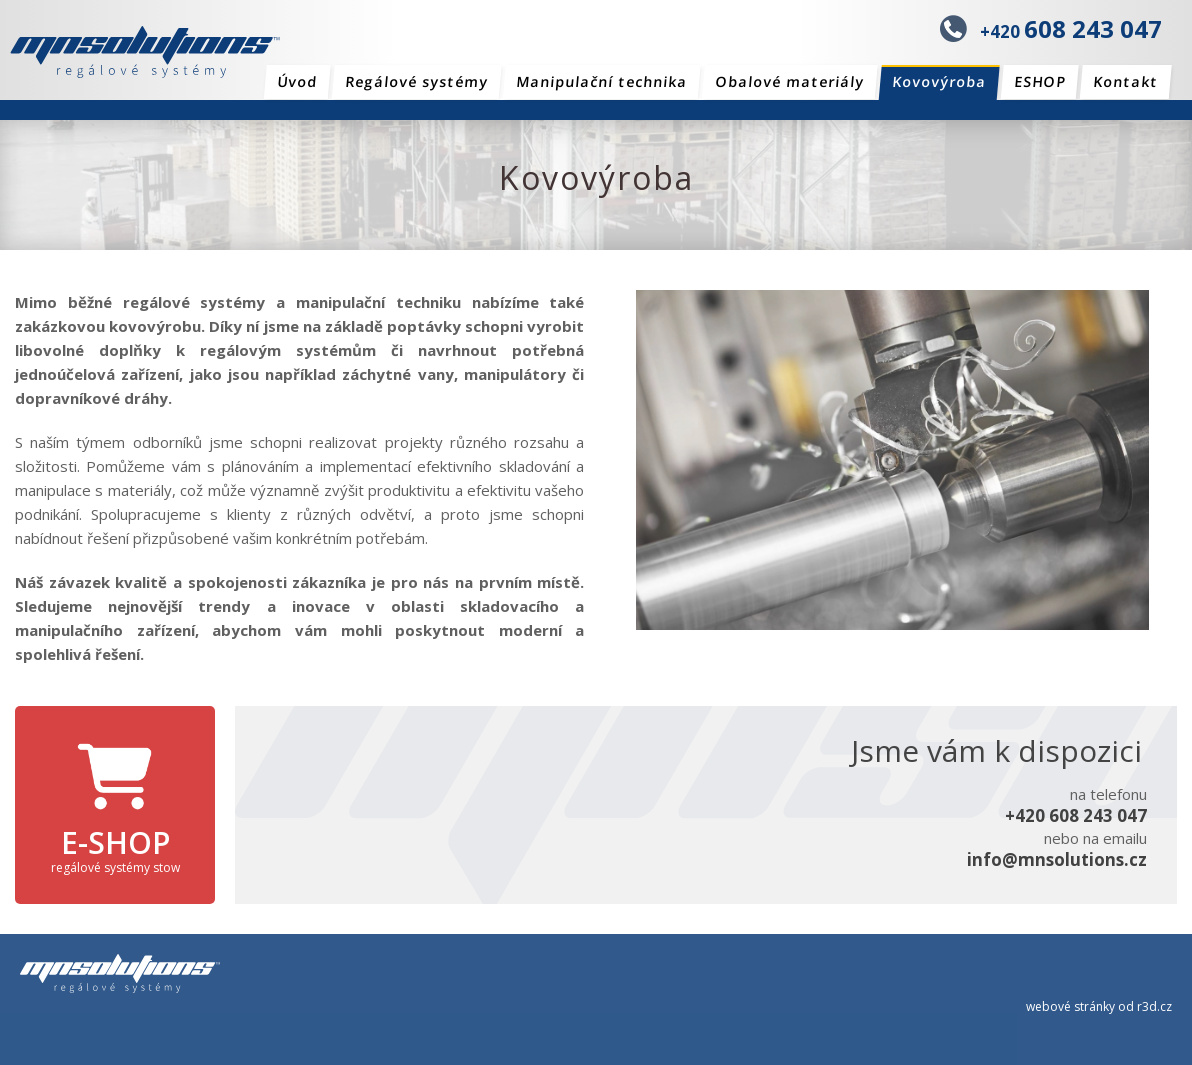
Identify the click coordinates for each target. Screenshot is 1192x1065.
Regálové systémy (416, 81)
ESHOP (1039, 81)
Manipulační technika (601, 81)
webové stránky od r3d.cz (1099, 1006)
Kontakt (1125, 81)
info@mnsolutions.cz (1057, 859)
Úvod (297, 81)
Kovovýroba (939, 82)
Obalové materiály (789, 81)
